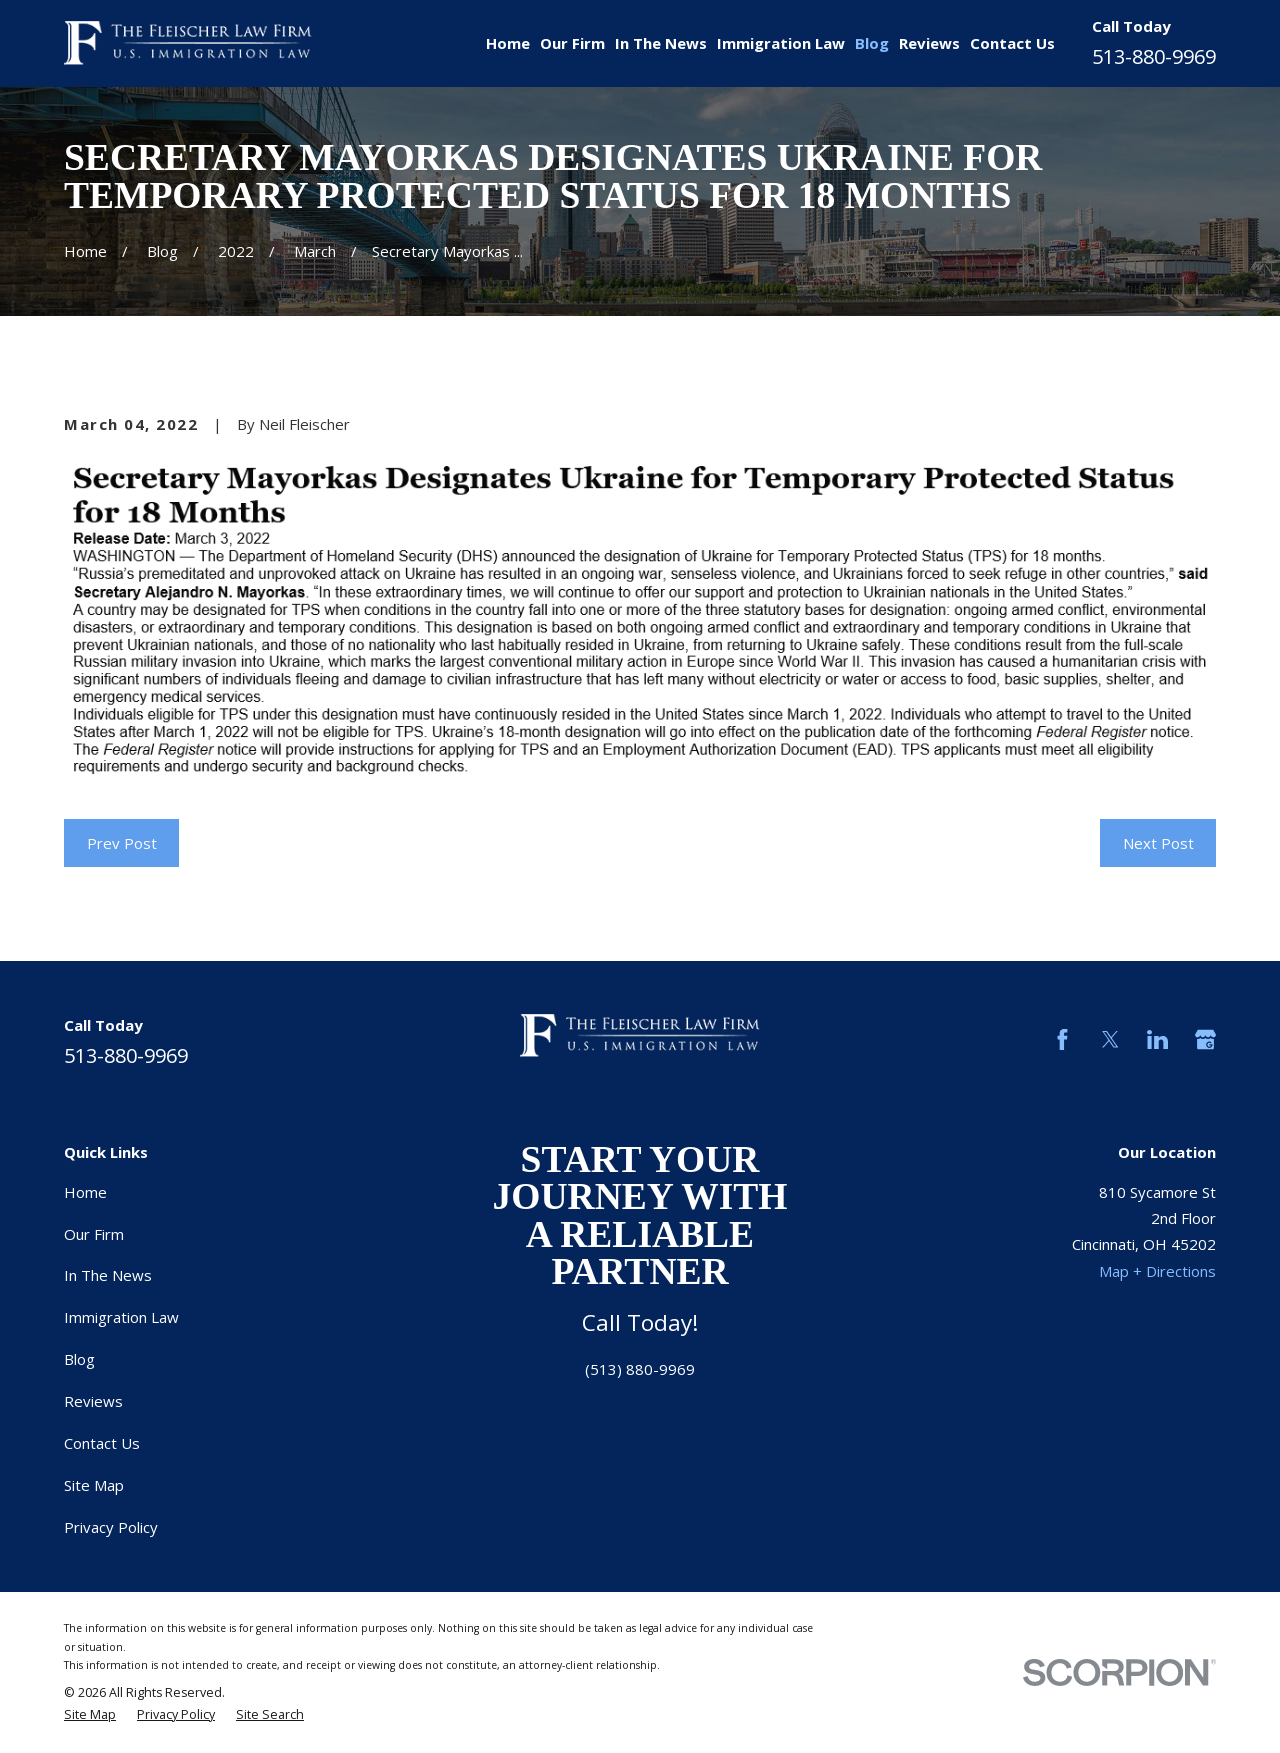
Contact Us (102, 1443)
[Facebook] (1062, 1039)
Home (85, 1192)
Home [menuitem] (508, 43)
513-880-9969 (1154, 56)
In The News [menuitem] (661, 43)
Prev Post (122, 843)
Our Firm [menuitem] (572, 43)
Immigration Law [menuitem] (781, 43)
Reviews (93, 1401)
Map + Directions (1157, 1271)
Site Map (94, 1485)
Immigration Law (121, 1317)
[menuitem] (90, 1715)
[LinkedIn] (1157, 1039)
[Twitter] (1110, 1039)
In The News (108, 1275)
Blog (79, 1359)
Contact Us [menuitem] (1012, 43)
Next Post (1158, 843)
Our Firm (94, 1234)
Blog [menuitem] (872, 43)
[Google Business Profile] (1205, 1039)
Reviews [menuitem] (929, 43)
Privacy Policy (111, 1527)
